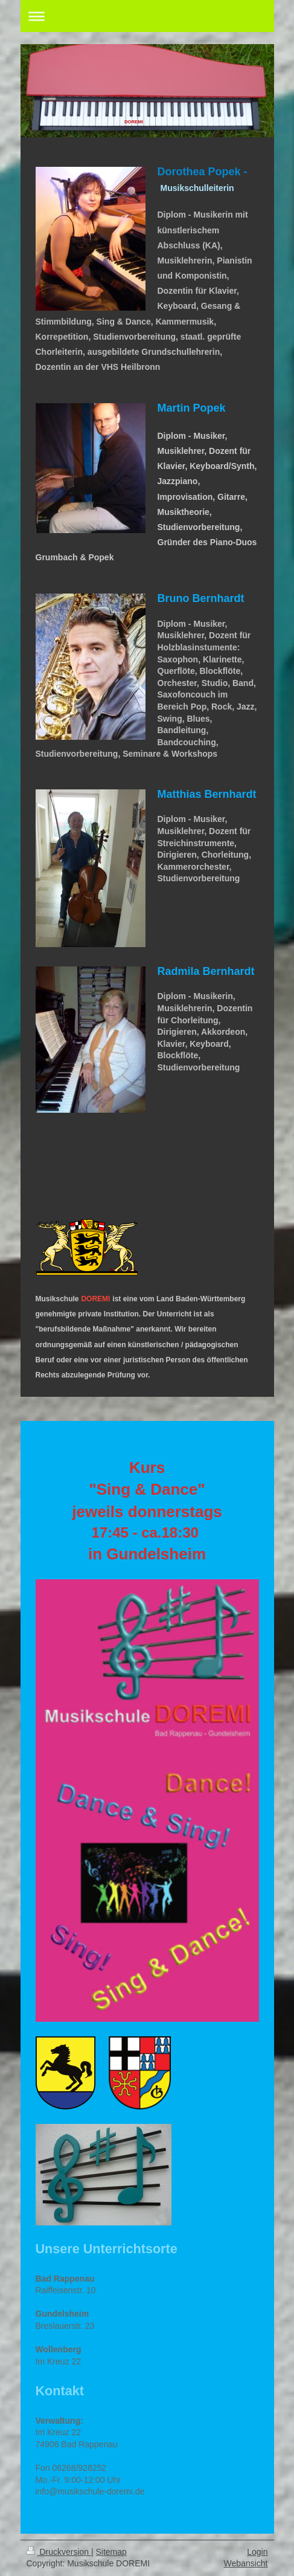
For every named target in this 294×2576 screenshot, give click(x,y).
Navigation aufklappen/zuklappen (147, 16)
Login (257, 2552)
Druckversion (59, 2552)
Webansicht (246, 2563)
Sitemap (111, 2552)
